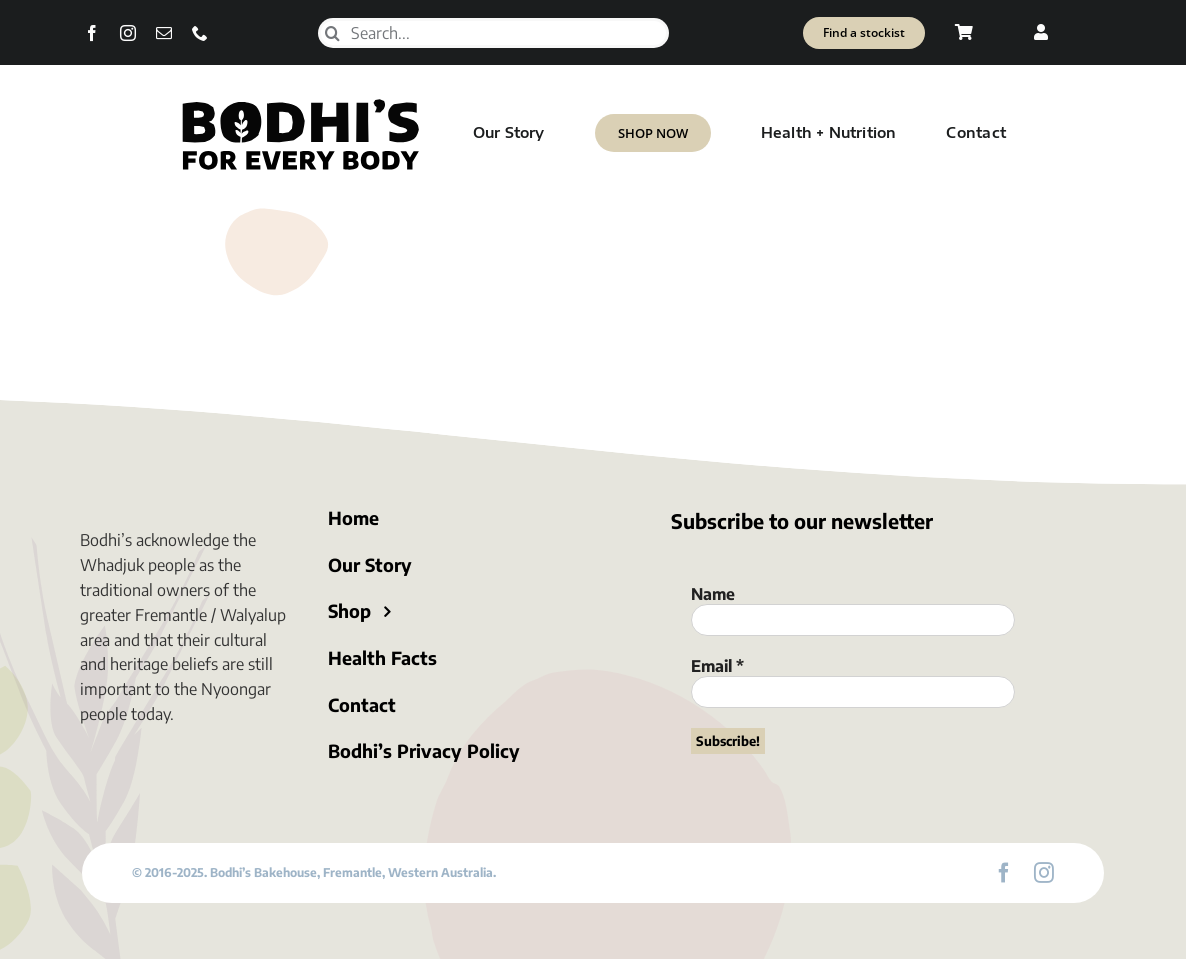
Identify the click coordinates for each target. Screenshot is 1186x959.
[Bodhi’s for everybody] (300, 103)
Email (717, 666)
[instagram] (128, 33)
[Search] (333, 33)
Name (713, 594)
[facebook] (92, 33)
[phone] (200, 33)
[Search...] (494, 33)
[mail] (164, 33)
